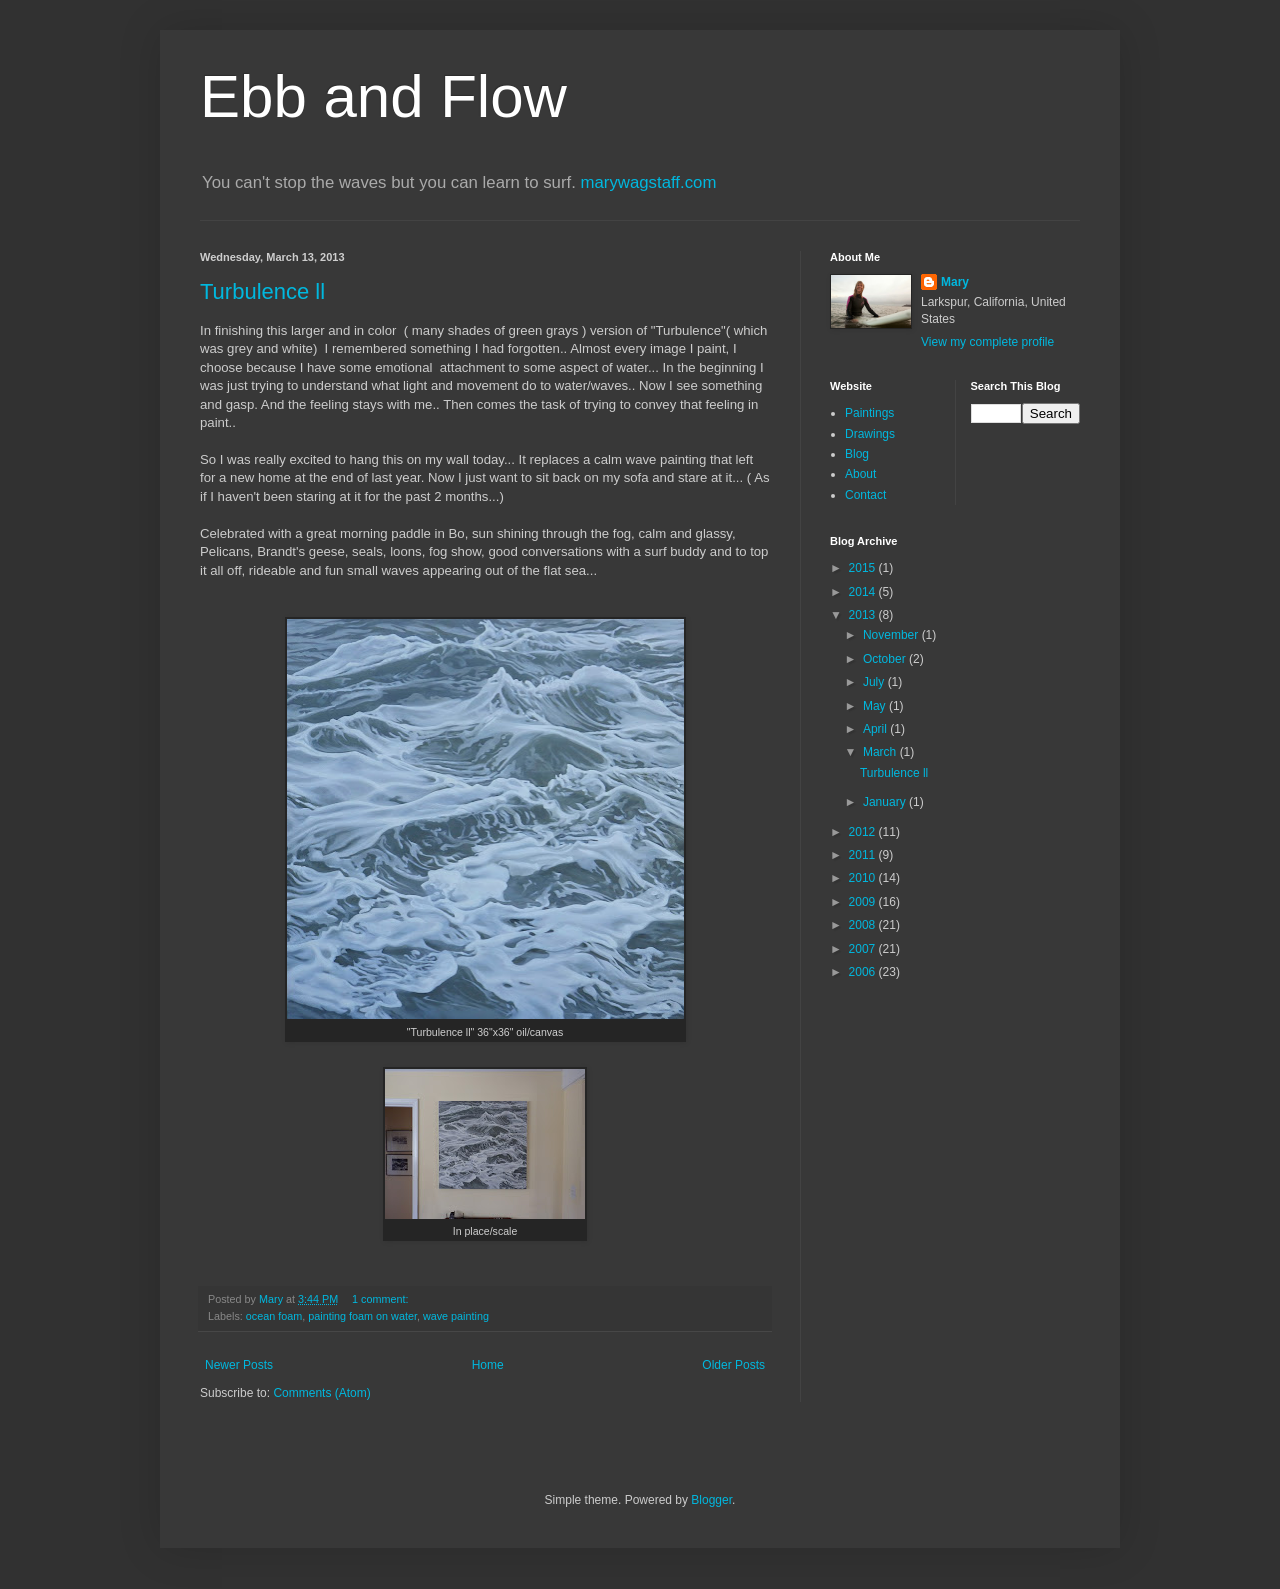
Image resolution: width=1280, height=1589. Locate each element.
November (892, 635)
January (886, 802)
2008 (864, 925)
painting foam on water (362, 1316)
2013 (864, 615)
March (881, 752)
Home (488, 1365)
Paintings (869, 413)
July (875, 682)
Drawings (870, 434)
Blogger (711, 1500)
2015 (864, 568)
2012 (864, 832)
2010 (864, 878)
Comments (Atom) (321, 1393)
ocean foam (274, 1316)
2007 (864, 949)
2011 (864, 855)
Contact (865, 495)
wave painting (456, 1316)
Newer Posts (239, 1365)
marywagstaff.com (649, 182)
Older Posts (733, 1365)
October (886, 659)
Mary (955, 282)
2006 (864, 972)
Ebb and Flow (383, 96)
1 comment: (381, 1299)
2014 (864, 592)
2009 (864, 902)
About (860, 474)
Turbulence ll (262, 291)
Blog (857, 454)
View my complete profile (987, 342)
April (876, 729)
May (876, 706)
